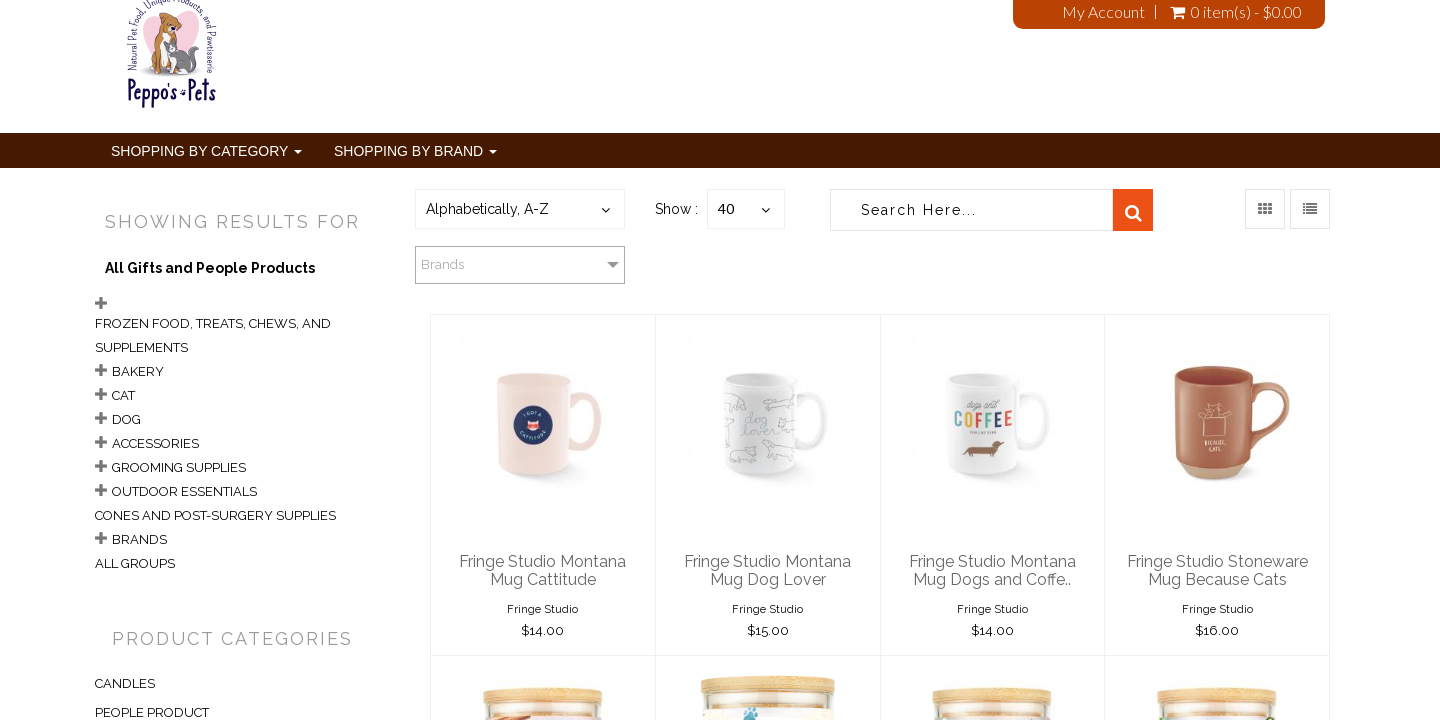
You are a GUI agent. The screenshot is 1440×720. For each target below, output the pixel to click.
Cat (123, 395)
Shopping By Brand (415, 151)
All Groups (135, 563)
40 (726, 208)
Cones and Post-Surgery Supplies (215, 515)
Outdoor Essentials (184, 491)
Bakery (138, 371)
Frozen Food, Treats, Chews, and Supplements (213, 335)
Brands (139, 539)
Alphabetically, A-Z (487, 209)
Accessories (155, 443)
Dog (126, 419)
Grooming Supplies (179, 467)
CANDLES (125, 683)
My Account (1103, 12)
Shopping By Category (206, 151)
